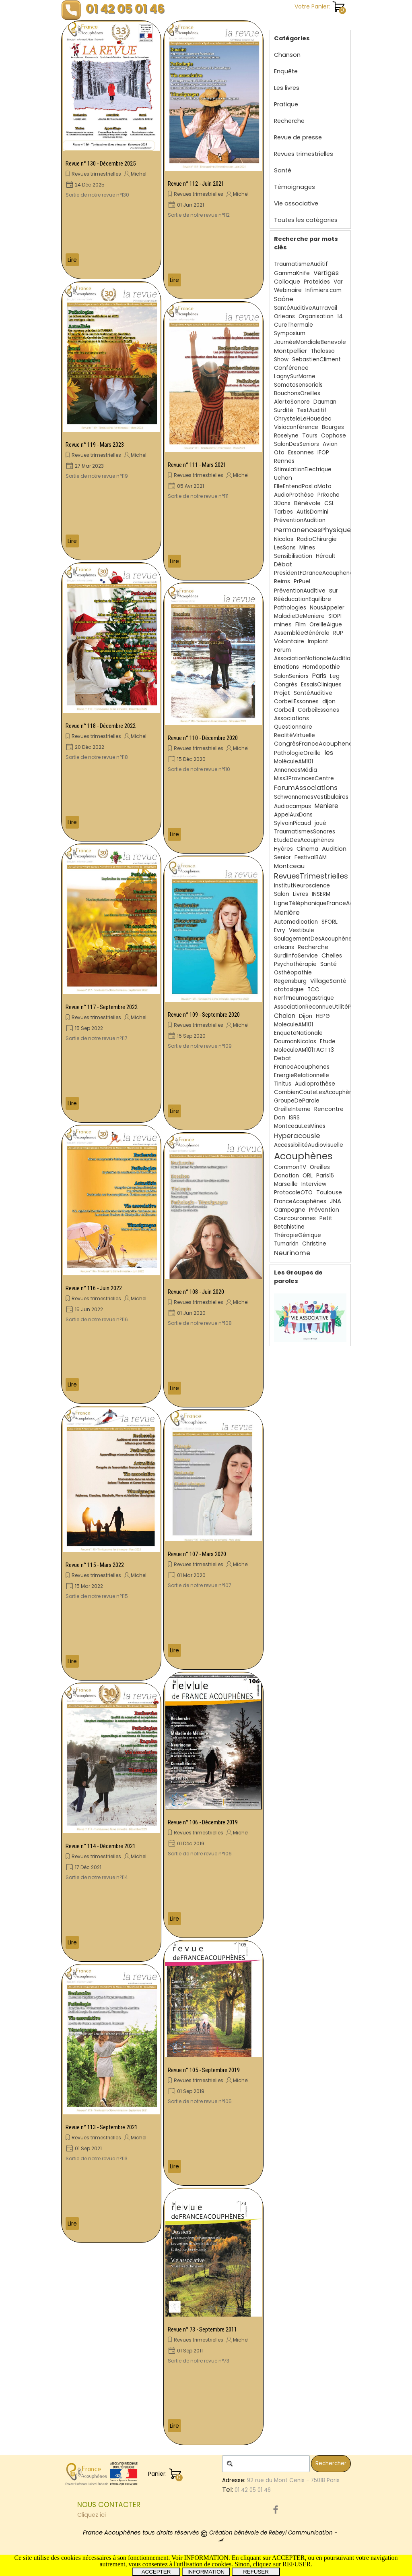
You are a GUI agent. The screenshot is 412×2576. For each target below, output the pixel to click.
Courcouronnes (295, 1218)
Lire (72, 260)
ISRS (294, 1117)
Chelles (331, 955)
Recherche (289, 121)
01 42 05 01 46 (125, 8)
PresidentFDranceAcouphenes (315, 573)
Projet (282, 693)
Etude (328, 1041)
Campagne (289, 1210)
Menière (287, 912)
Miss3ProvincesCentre (304, 778)
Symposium (289, 333)
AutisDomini (312, 512)
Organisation (316, 316)
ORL (308, 1175)
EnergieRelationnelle (301, 1075)
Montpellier (290, 350)
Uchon (283, 478)
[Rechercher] (266, 2463)
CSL (329, 503)
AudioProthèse (294, 495)
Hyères (283, 849)
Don (279, 1117)
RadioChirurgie (317, 539)
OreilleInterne (292, 1109)
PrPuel (302, 581)
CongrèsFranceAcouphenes (315, 744)
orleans (284, 947)
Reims (282, 581)
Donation (286, 1175)
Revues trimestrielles (96, 173)
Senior (282, 857)
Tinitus (282, 1084)
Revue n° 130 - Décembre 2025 (101, 163)
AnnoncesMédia (295, 770)
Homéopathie (321, 667)
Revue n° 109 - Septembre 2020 (204, 1014)
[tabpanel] (147, 2509)
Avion (330, 444)
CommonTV (290, 1167)
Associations (291, 718)
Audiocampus (292, 806)
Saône (283, 299)
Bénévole (307, 503)
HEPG (323, 1016)
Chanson (287, 55)
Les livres (286, 88)
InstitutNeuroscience (302, 885)
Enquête (286, 71)
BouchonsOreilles (297, 393)
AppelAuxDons (293, 815)
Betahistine (289, 1227)
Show (281, 359)
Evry (279, 930)
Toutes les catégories (306, 220)
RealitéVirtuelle (294, 735)
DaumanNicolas (295, 1041)
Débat (283, 564)
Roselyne (286, 435)
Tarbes (283, 512)
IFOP (323, 452)
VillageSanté (328, 981)
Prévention (324, 1210)
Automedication (296, 922)
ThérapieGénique (297, 1235)
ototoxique (289, 989)
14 (340, 316)
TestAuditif (312, 410)
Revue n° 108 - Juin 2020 (196, 1291)
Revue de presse (298, 137)
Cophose (333, 435)
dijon (329, 701)
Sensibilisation (293, 556)
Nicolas (283, 539)
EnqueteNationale (298, 1033)
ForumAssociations (306, 787)
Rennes (284, 461)
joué (320, 823)
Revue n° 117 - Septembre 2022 (102, 1007)
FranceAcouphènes (300, 1201)
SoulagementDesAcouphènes (314, 939)
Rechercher (330, 2463)
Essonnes (301, 452)
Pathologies (290, 607)
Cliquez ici (91, 2515)
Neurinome (292, 1253)
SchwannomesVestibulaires (311, 797)
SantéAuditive (313, 693)
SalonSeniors (291, 676)
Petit (325, 1218)
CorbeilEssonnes (296, 701)
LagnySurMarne (294, 376)
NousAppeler (327, 607)
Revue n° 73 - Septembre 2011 (202, 2329)
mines (283, 624)
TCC (313, 989)
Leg (335, 676)
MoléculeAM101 (293, 761)
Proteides (317, 282)
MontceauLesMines (299, 1126)
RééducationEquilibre (302, 599)
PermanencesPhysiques (314, 530)
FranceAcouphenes (302, 1067)
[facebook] (276, 2509)
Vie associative (296, 203)
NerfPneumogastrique (304, 998)
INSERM (321, 894)
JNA (335, 1201)
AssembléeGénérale (302, 633)
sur (333, 590)
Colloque (287, 282)
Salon (281, 894)
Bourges (333, 427)
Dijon (305, 1016)
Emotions (286, 667)
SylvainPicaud (292, 823)
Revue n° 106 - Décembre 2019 (203, 1822)
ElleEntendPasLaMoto (303, 486)
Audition (334, 848)
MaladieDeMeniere (299, 616)
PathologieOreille (297, 753)
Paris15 (325, 1175)
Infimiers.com (323, 290)
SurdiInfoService (296, 956)
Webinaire (288, 290)
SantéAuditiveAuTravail (305, 308)
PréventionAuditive (299, 591)
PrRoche (328, 495)
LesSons (285, 547)
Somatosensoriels (298, 385)
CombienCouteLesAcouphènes (316, 1092)
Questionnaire (293, 727)
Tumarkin (286, 1244)
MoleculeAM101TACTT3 (304, 1050)
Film (300, 624)
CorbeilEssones (318, 710)
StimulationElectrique (303, 469)
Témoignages (294, 187)
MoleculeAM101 (293, 1024)
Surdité (283, 410)
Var (338, 282)
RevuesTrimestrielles (311, 876)
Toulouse (329, 1192)
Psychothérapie (295, 964)
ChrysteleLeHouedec (302, 419)
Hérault (326, 556)
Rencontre (329, 1109)
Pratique (286, 104)
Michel (138, 173)
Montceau (289, 866)
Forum (282, 650)
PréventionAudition (299, 520)
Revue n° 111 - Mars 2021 (197, 464)
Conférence (291, 368)
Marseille (286, 1184)
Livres (300, 894)
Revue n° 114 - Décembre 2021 (101, 1846)
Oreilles (320, 1167)
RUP (338, 633)
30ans (282, 503)
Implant (318, 641)
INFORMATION (206, 2572)
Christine (314, 1244)
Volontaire (289, 641)
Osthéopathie (293, 972)
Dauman (324, 402)
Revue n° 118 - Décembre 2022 (101, 725)
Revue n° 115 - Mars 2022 (95, 1565)
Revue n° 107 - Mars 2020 (197, 1554)
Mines (307, 547)
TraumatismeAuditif (301, 264)
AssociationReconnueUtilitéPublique (322, 1007)
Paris (319, 675)
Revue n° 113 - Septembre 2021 (102, 2127)
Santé (282, 170)
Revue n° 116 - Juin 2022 (94, 1288)
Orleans (284, 316)
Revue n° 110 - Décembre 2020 (203, 738)
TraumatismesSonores (304, 831)
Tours (309, 435)
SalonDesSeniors (296, 444)
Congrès (285, 684)
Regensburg (290, 981)
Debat (282, 1058)
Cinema (307, 849)
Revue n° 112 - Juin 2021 (196, 183)
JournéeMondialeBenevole (310, 342)
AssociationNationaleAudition (314, 658)
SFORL (329, 922)
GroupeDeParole (296, 1101)
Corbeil (284, 710)
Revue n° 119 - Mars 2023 (95, 444)
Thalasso (323, 351)
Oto (279, 452)
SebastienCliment (316, 359)
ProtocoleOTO (293, 1192)
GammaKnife (292, 273)
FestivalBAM (311, 857)
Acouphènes (303, 1156)
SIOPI (335, 616)
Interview (313, 1184)
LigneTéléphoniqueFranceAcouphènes (327, 903)
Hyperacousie (297, 1135)
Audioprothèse (315, 1084)
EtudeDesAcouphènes (304, 840)
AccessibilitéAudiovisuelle (308, 1145)
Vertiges (326, 273)
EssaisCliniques (321, 684)
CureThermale (293, 325)
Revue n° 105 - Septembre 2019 (204, 2070)
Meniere (326, 806)
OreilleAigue (325, 624)
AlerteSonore (292, 402)
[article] (111, 149)
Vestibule (301, 930)
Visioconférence (296, 427)
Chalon (284, 1015)
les (328, 752)
